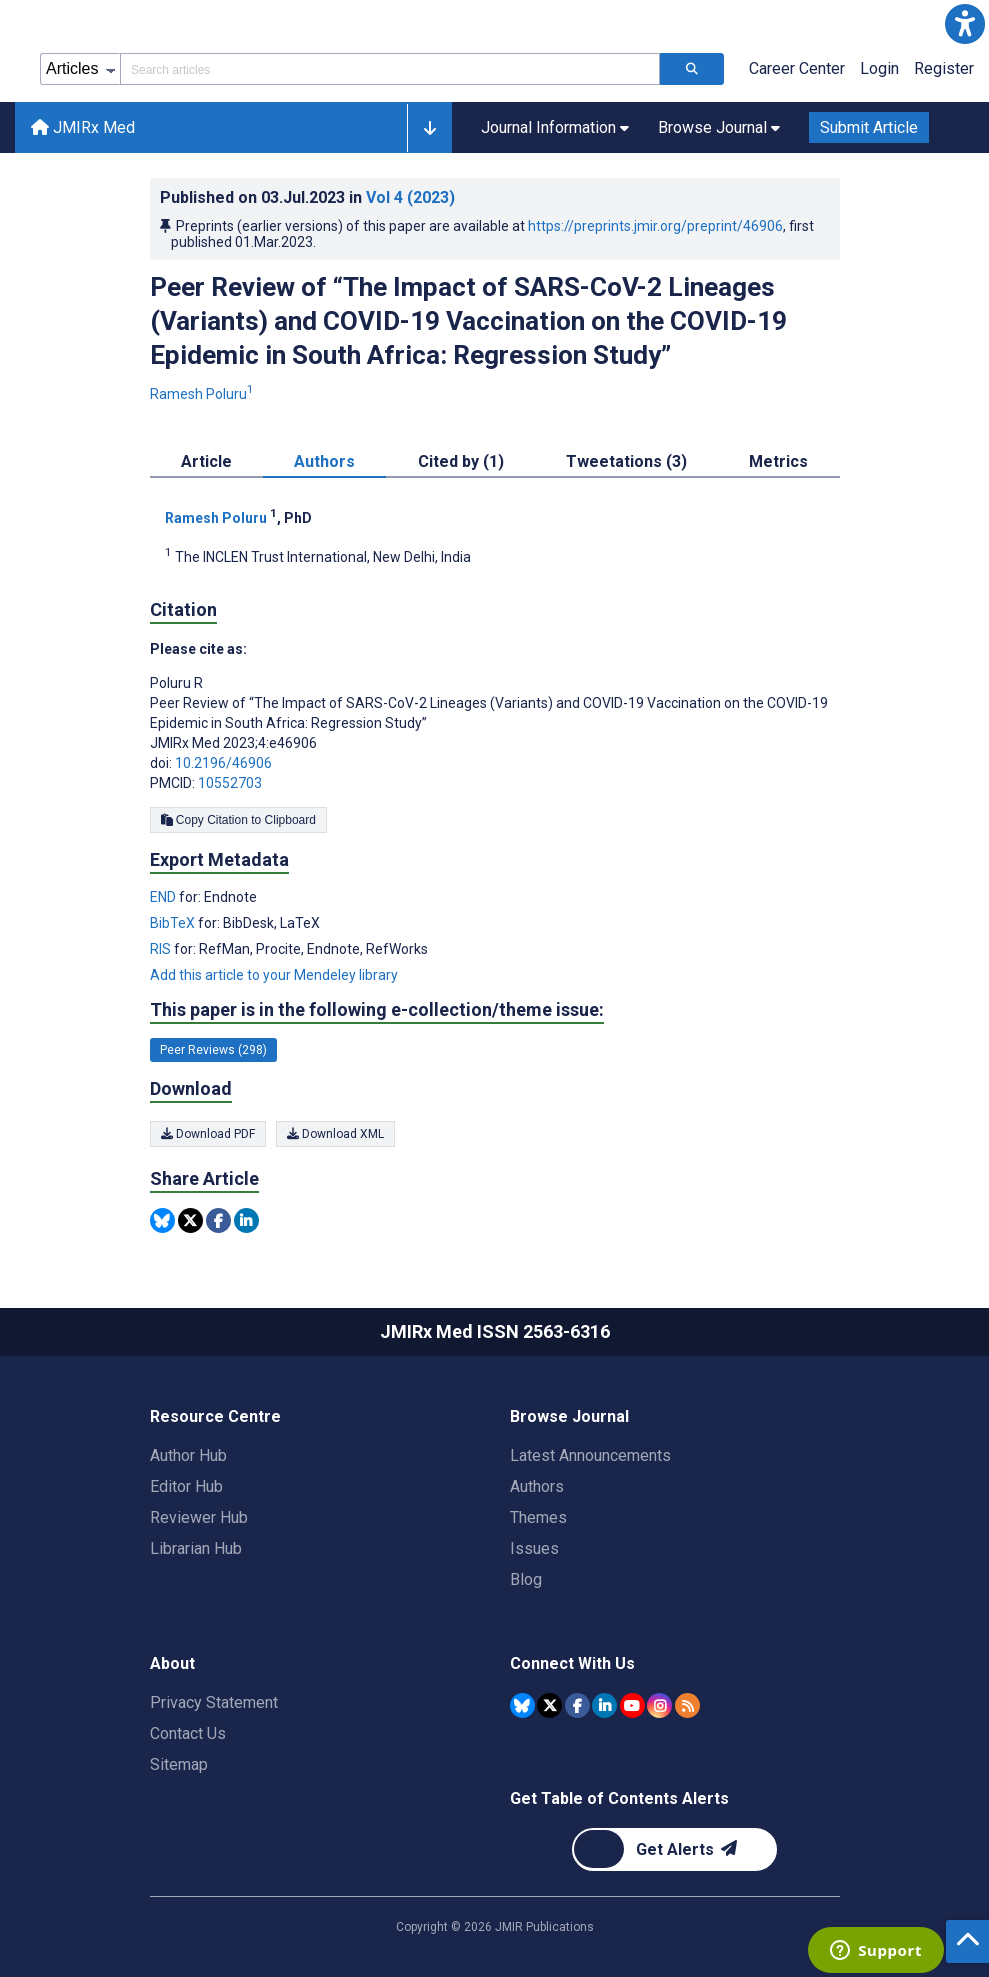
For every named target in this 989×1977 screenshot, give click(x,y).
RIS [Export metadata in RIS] (162, 949)
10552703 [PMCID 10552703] (230, 783)
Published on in (307, 197)
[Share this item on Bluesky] (162, 1220)
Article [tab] (206, 461)
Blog (526, 1579)
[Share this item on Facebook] (218, 1220)
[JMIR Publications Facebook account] (577, 1705)
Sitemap (179, 1764)
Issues (534, 1548)
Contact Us (188, 1733)
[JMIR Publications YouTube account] (632, 1705)
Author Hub (188, 1455)
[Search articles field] (390, 69)
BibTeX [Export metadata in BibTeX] (174, 923)
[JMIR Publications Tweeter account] (549, 1705)
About (172, 1663)
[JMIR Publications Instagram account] (659, 1705)
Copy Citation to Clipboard (238, 820)
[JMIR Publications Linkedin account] (604, 1705)
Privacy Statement (214, 1702)
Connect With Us (572, 1663)
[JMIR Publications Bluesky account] (522, 1705)
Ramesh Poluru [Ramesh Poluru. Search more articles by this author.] (203, 394)
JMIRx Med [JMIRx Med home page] (83, 127)
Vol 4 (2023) (410, 197)
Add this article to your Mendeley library (274, 975)
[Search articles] (692, 69)
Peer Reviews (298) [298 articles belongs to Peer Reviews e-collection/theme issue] (213, 1050)
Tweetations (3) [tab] (626, 461)
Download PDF (208, 1134)
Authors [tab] (324, 461)
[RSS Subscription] (687, 1705)
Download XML (335, 1134)
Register (944, 68)
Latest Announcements (590, 1455)
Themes (538, 1517)
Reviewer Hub (199, 1517)
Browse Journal (569, 1416)
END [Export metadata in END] (164, 897)
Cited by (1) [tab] (461, 461)
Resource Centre (215, 1416)
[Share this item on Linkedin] (246, 1220)
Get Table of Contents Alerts (619, 1798)
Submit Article (869, 127)
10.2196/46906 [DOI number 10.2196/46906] (223, 763)
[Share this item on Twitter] (190, 1220)
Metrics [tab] (778, 461)
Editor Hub (186, 1486)
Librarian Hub (196, 1548)
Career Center (797, 68)
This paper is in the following (377, 1010)
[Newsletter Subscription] (674, 1849)
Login (879, 68)
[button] (965, 24)
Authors (537, 1486)
